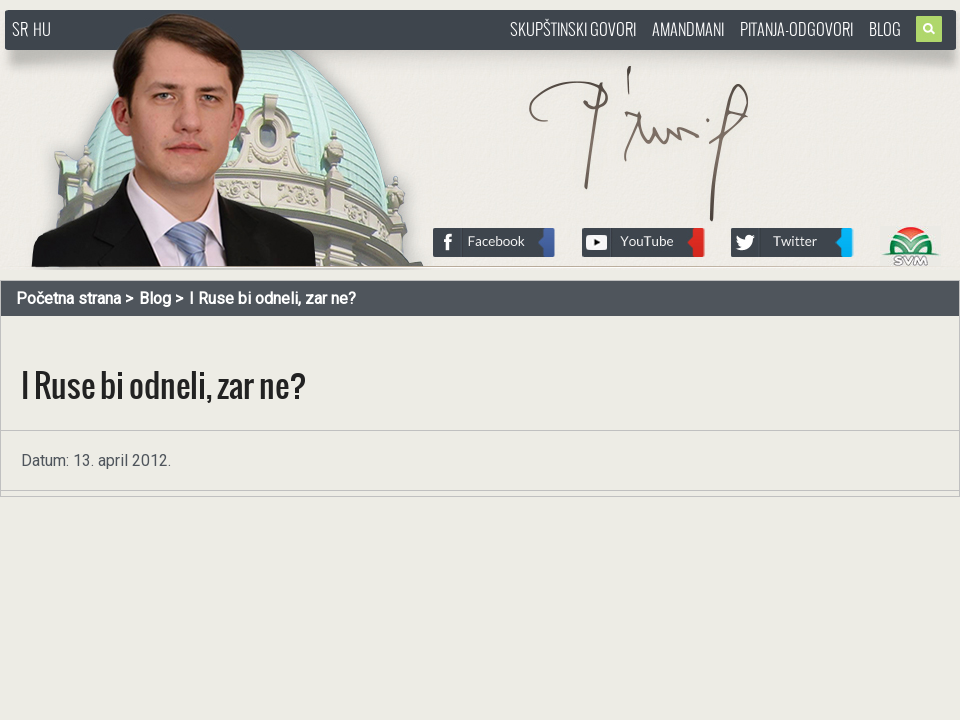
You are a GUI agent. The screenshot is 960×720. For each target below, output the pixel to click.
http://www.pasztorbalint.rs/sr (165, 59)
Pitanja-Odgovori (796, 29)
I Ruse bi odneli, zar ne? (272, 298)
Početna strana (68, 298)
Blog (885, 29)
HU (42, 29)
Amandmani (688, 29)
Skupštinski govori (573, 29)
